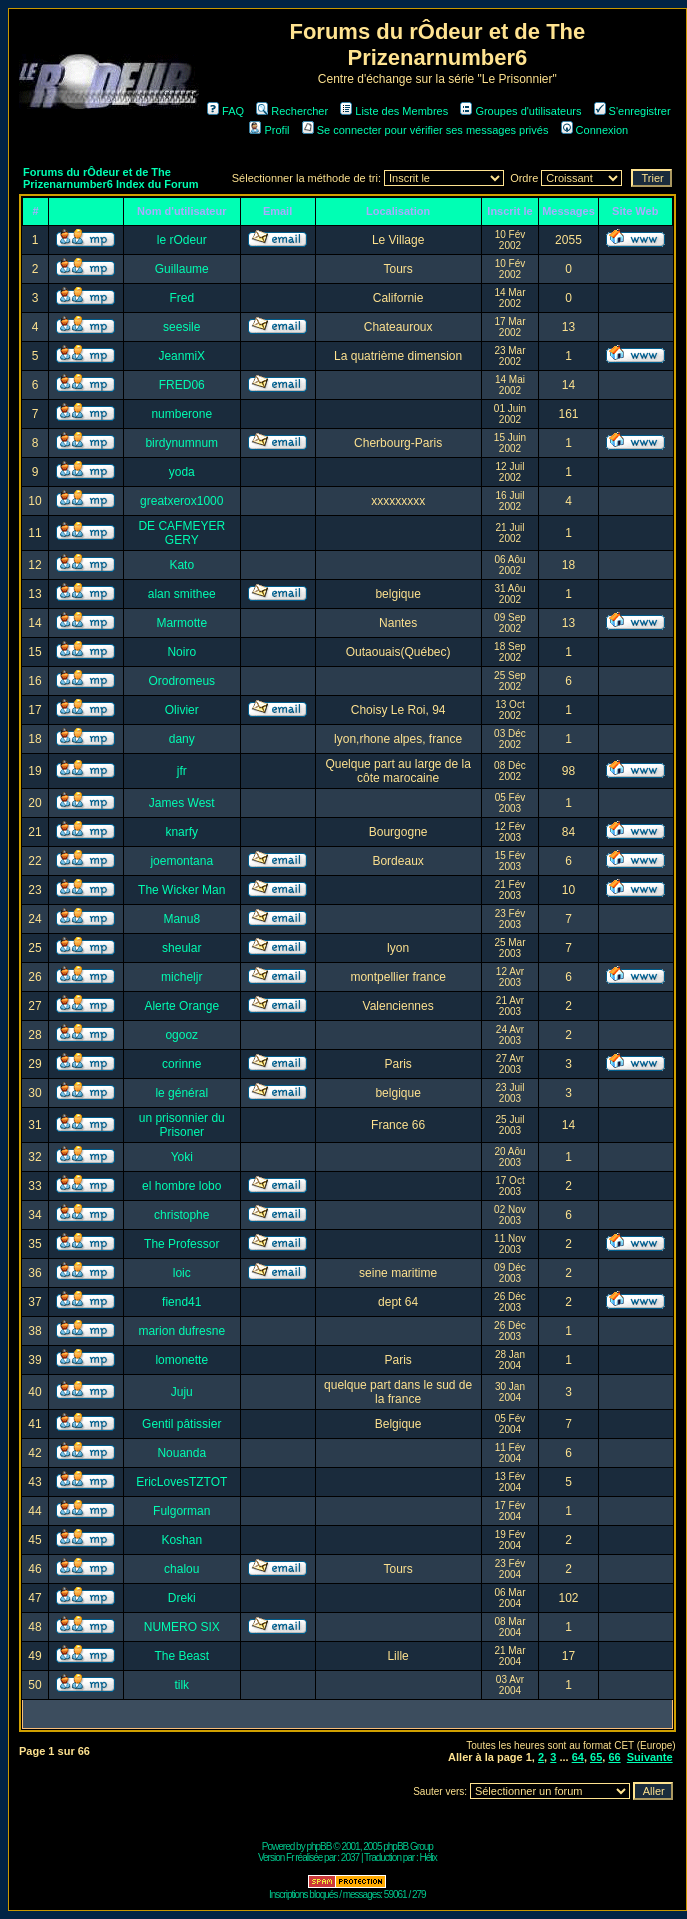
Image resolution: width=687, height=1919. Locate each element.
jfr (182, 771)
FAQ (225, 111)
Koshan (181, 1540)
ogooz (181, 1035)
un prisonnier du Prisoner (182, 1125)
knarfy (181, 832)
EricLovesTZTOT (181, 1482)
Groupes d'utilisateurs (520, 111)
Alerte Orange (181, 1006)
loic (182, 1273)
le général (181, 1093)
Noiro (181, 652)
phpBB (318, 1846)
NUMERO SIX (182, 1627)
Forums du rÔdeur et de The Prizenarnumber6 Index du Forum (110, 178)
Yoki (182, 1157)
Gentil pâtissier (181, 1424)
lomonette (181, 1360)
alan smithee (182, 594)
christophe (181, 1215)
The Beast (181, 1656)
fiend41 (181, 1302)
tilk (181, 1685)
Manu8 (181, 919)
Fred (181, 298)
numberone (181, 414)
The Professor (181, 1244)
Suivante (650, 1757)
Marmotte (181, 623)
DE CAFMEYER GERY (181, 533)
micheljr (181, 977)
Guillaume (182, 269)
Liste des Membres (394, 111)
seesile (181, 327)
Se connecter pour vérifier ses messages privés (425, 130)
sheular (181, 948)
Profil (269, 130)
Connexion (595, 130)
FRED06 (182, 385)
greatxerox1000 (181, 501)
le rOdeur (182, 240)
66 (614, 1757)
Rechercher (292, 111)
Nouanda (181, 1453)
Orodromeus (181, 681)
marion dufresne (181, 1331)
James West (182, 803)
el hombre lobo (181, 1186)
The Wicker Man (181, 890)
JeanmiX (181, 356)
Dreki (182, 1598)
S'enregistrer (632, 111)
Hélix (428, 1857)
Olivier (182, 710)
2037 (350, 1857)
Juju (182, 1392)
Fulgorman (181, 1511)
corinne (181, 1064)
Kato (181, 565)
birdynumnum (181, 443)
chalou (181, 1569)
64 (578, 1757)
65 (596, 1757)
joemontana (181, 861)
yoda (182, 472)
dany (182, 739)
